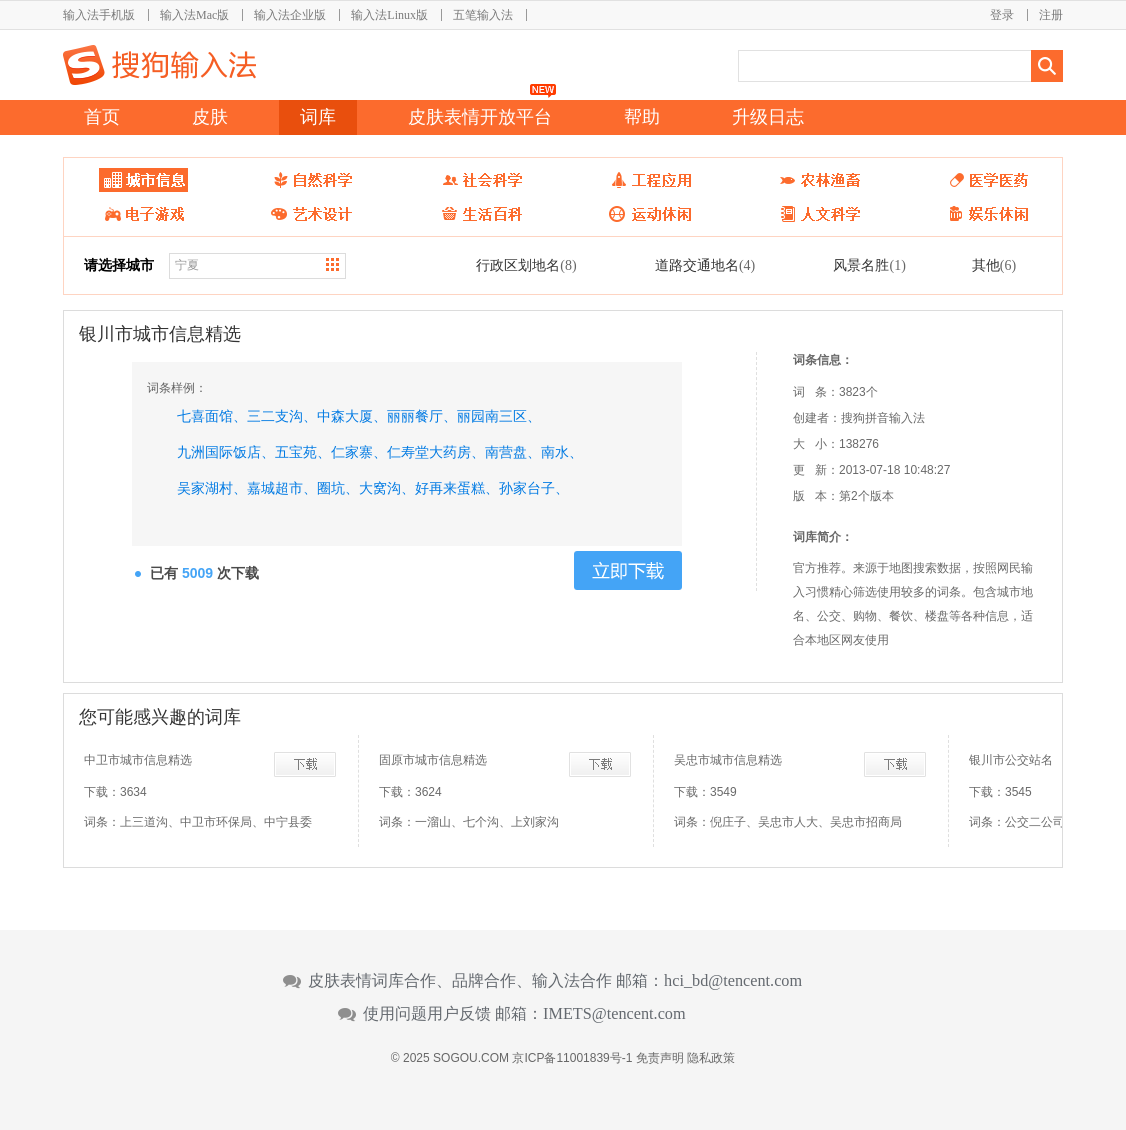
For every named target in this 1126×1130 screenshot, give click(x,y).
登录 (1002, 15)
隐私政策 (711, 1058)
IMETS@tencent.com (614, 1014)
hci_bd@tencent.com (733, 981)
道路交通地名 (705, 265)
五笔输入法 (483, 15)
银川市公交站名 (1011, 760)
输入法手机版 (99, 15)
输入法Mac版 (194, 15)
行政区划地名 (526, 265)
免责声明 (660, 1058)
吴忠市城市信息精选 (728, 760)
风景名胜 (869, 265)
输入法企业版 (290, 15)
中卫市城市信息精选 (138, 760)
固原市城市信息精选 (433, 760)
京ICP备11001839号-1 (572, 1058)
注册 (1051, 15)
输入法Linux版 (389, 15)
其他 (994, 265)
